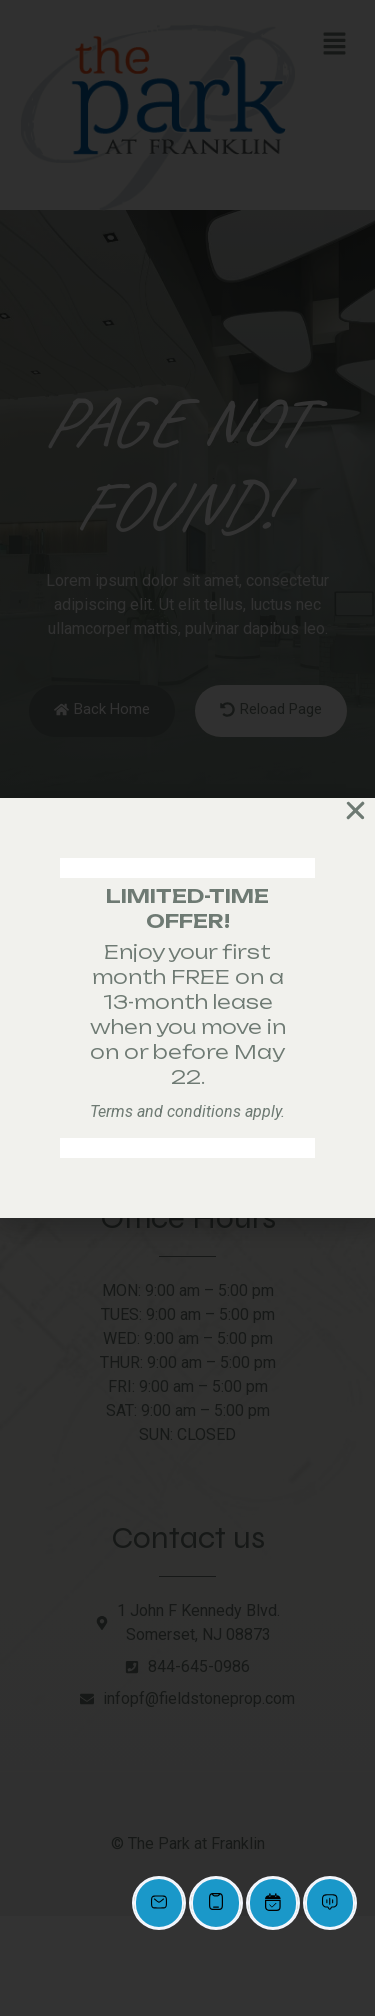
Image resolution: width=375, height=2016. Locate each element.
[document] (187, 1008)
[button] (355, 810)
